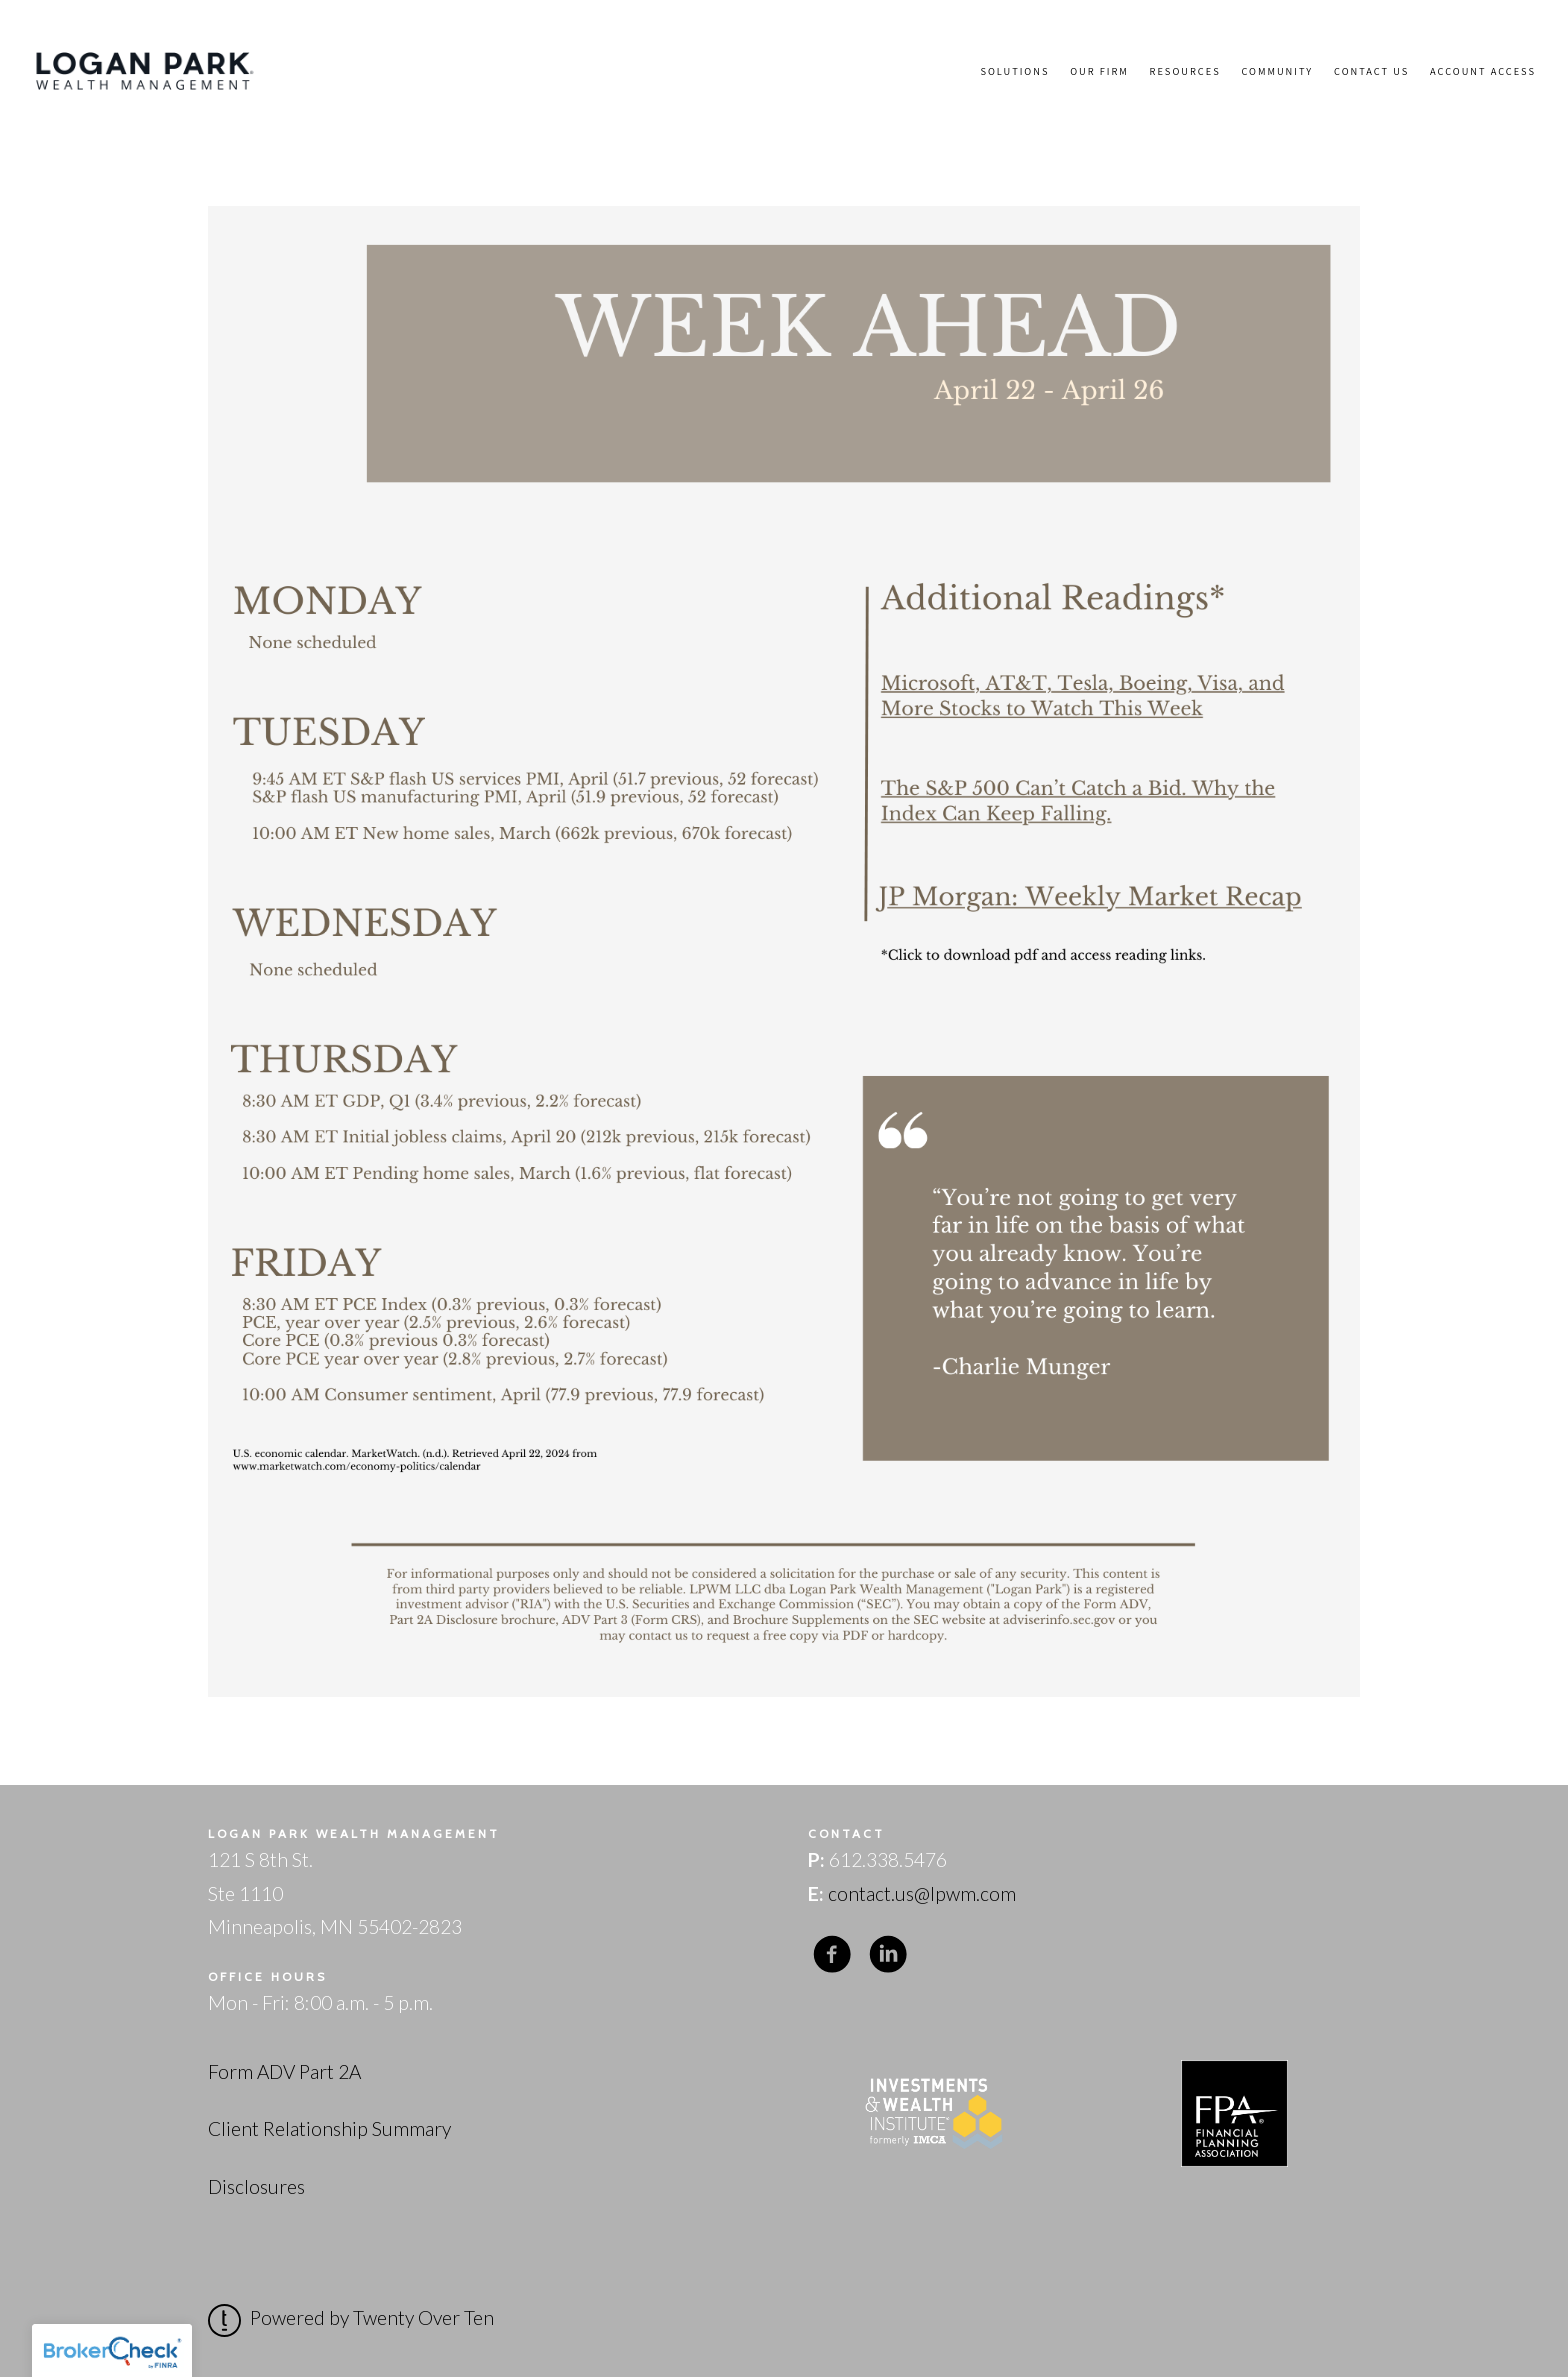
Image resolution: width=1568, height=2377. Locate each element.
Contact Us (1371, 71)
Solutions (1014, 71)
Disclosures (256, 2186)
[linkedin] (888, 1953)
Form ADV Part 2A (284, 2071)
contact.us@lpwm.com (922, 1893)
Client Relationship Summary (329, 2128)
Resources (1185, 71)
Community (1277, 71)
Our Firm (1099, 71)
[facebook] (832, 1953)
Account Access (1483, 71)
